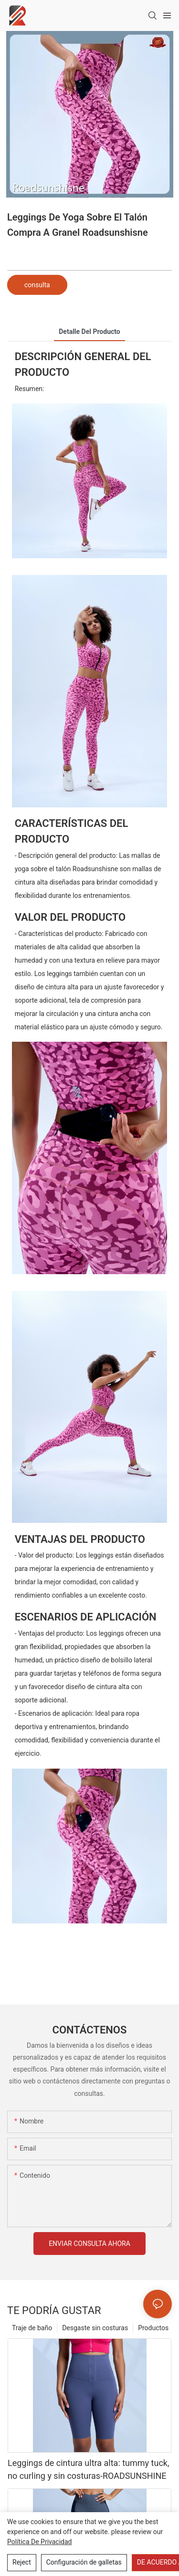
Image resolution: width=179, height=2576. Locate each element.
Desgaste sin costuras (95, 2328)
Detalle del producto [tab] (89, 331)
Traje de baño (32, 2328)
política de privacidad (39, 2542)
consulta (37, 285)
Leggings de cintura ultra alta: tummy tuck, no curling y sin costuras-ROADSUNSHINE (88, 2469)
